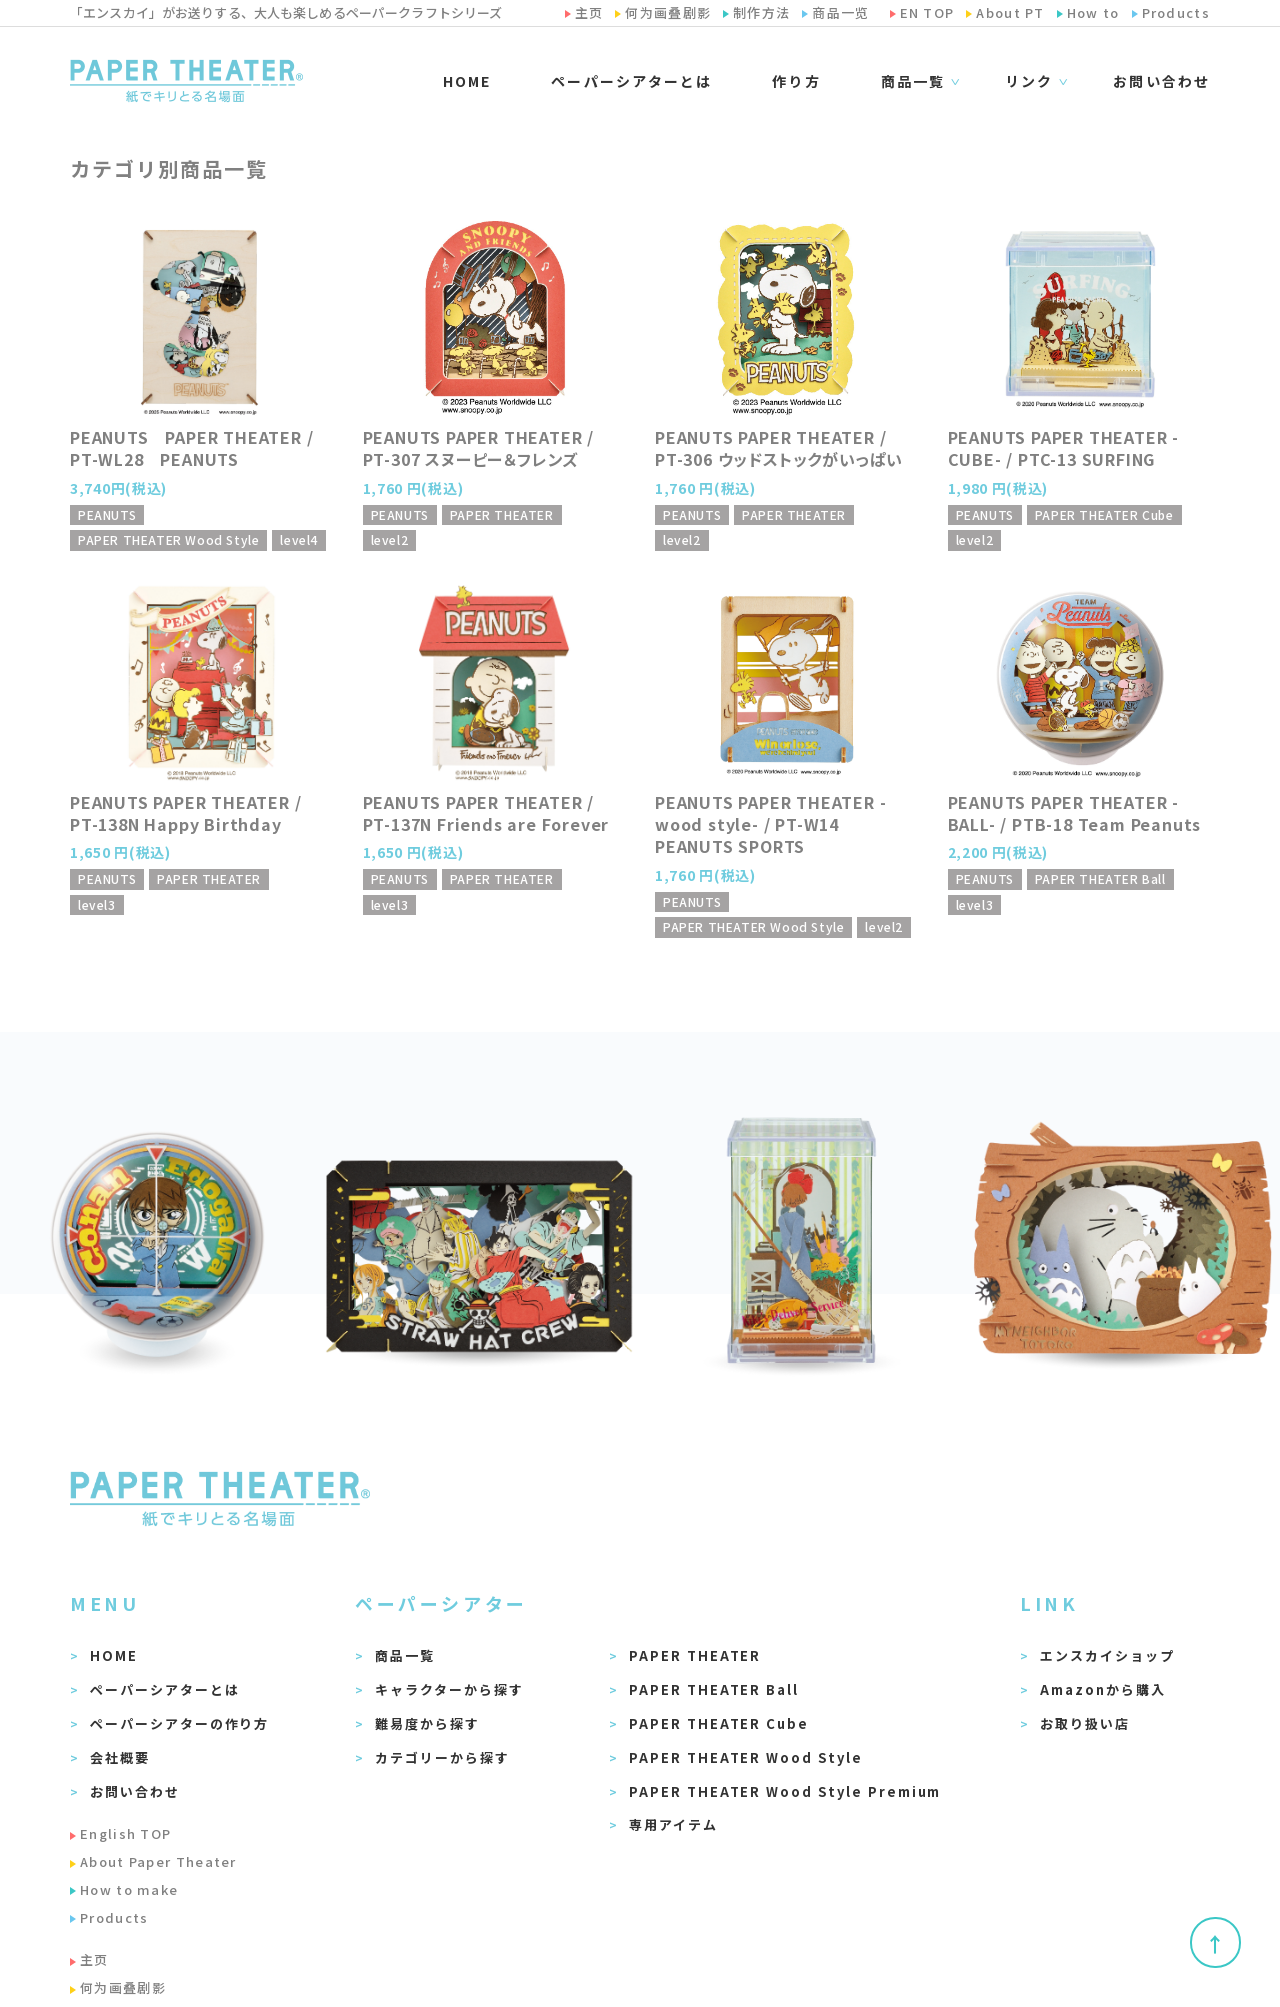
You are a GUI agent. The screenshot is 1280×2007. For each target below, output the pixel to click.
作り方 (796, 81)
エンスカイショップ (1107, 1655)
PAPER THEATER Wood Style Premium (785, 1791)
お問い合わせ (1161, 81)
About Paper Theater (158, 1861)
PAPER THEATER (695, 1655)
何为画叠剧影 (123, 1987)
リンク (1029, 81)
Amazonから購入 (1103, 1689)
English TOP (125, 1833)
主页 (94, 1959)
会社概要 (120, 1757)
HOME (467, 81)
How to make (129, 1889)
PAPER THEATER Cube (719, 1723)
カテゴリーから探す (442, 1757)
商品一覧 (913, 81)
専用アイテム (673, 1824)
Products (114, 1917)
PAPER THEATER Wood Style (746, 1757)
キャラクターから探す (449, 1689)
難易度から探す (427, 1723)
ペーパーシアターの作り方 (179, 1723)
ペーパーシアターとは (631, 81)
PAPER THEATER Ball (714, 1689)
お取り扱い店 (1085, 1723)
